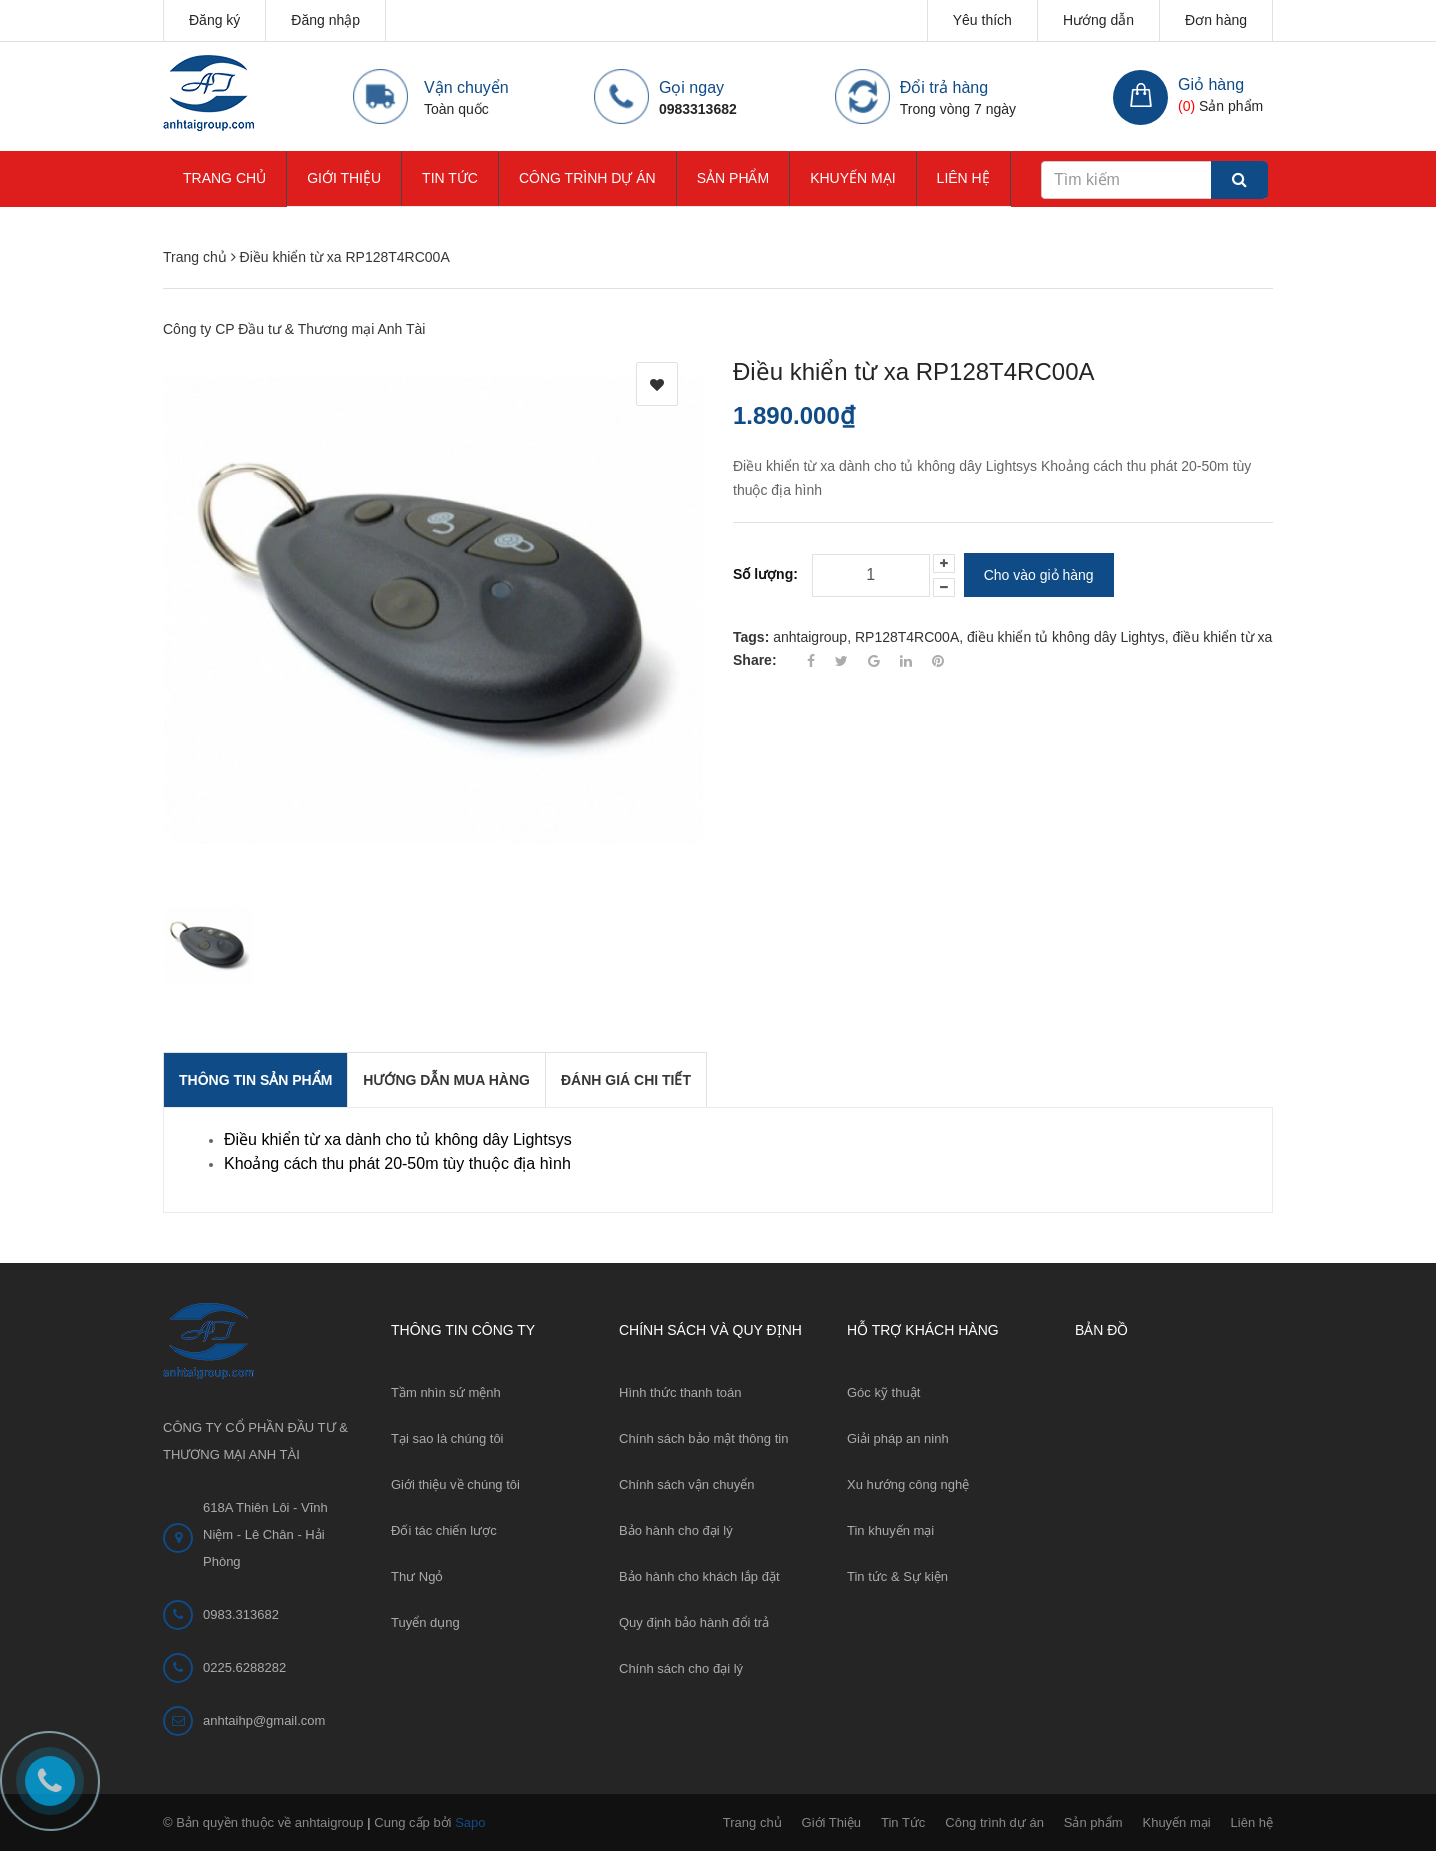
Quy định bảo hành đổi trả (694, 1622)
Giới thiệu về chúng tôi (455, 1484)
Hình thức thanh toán (680, 1392)
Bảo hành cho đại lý (676, 1530)
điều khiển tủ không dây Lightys (1066, 637)
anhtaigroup (810, 637)
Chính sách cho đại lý (681, 1668)
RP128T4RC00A (907, 637)
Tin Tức (450, 178)
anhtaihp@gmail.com (264, 1720)
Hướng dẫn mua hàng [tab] (446, 1080)
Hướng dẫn (1098, 20)
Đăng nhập (325, 20)
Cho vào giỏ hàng (1039, 575)
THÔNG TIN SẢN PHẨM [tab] (255, 1080)
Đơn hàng (1216, 20)
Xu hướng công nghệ (908, 1484)
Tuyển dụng (425, 1622)
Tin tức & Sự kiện (897, 1576)
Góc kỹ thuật (883, 1392)
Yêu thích (982, 20)
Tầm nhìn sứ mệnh (446, 1392)
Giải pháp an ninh (898, 1438)
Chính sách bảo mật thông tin (703, 1438)
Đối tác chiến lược (444, 1530)
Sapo (470, 1822)
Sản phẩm (733, 178)
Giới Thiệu (344, 178)
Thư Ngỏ (417, 1576)
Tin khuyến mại (890, 1530)
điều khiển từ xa (1223, 637)
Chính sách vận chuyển (686, 1484)
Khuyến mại (852, 178)
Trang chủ (224, 178)
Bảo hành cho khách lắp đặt (699, 1576)
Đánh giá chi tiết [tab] (626, 1080)
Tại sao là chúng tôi (447, 1438)
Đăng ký (214, 20)
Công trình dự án (587, 178)
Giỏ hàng (1211, 84)
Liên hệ (963, 178)
